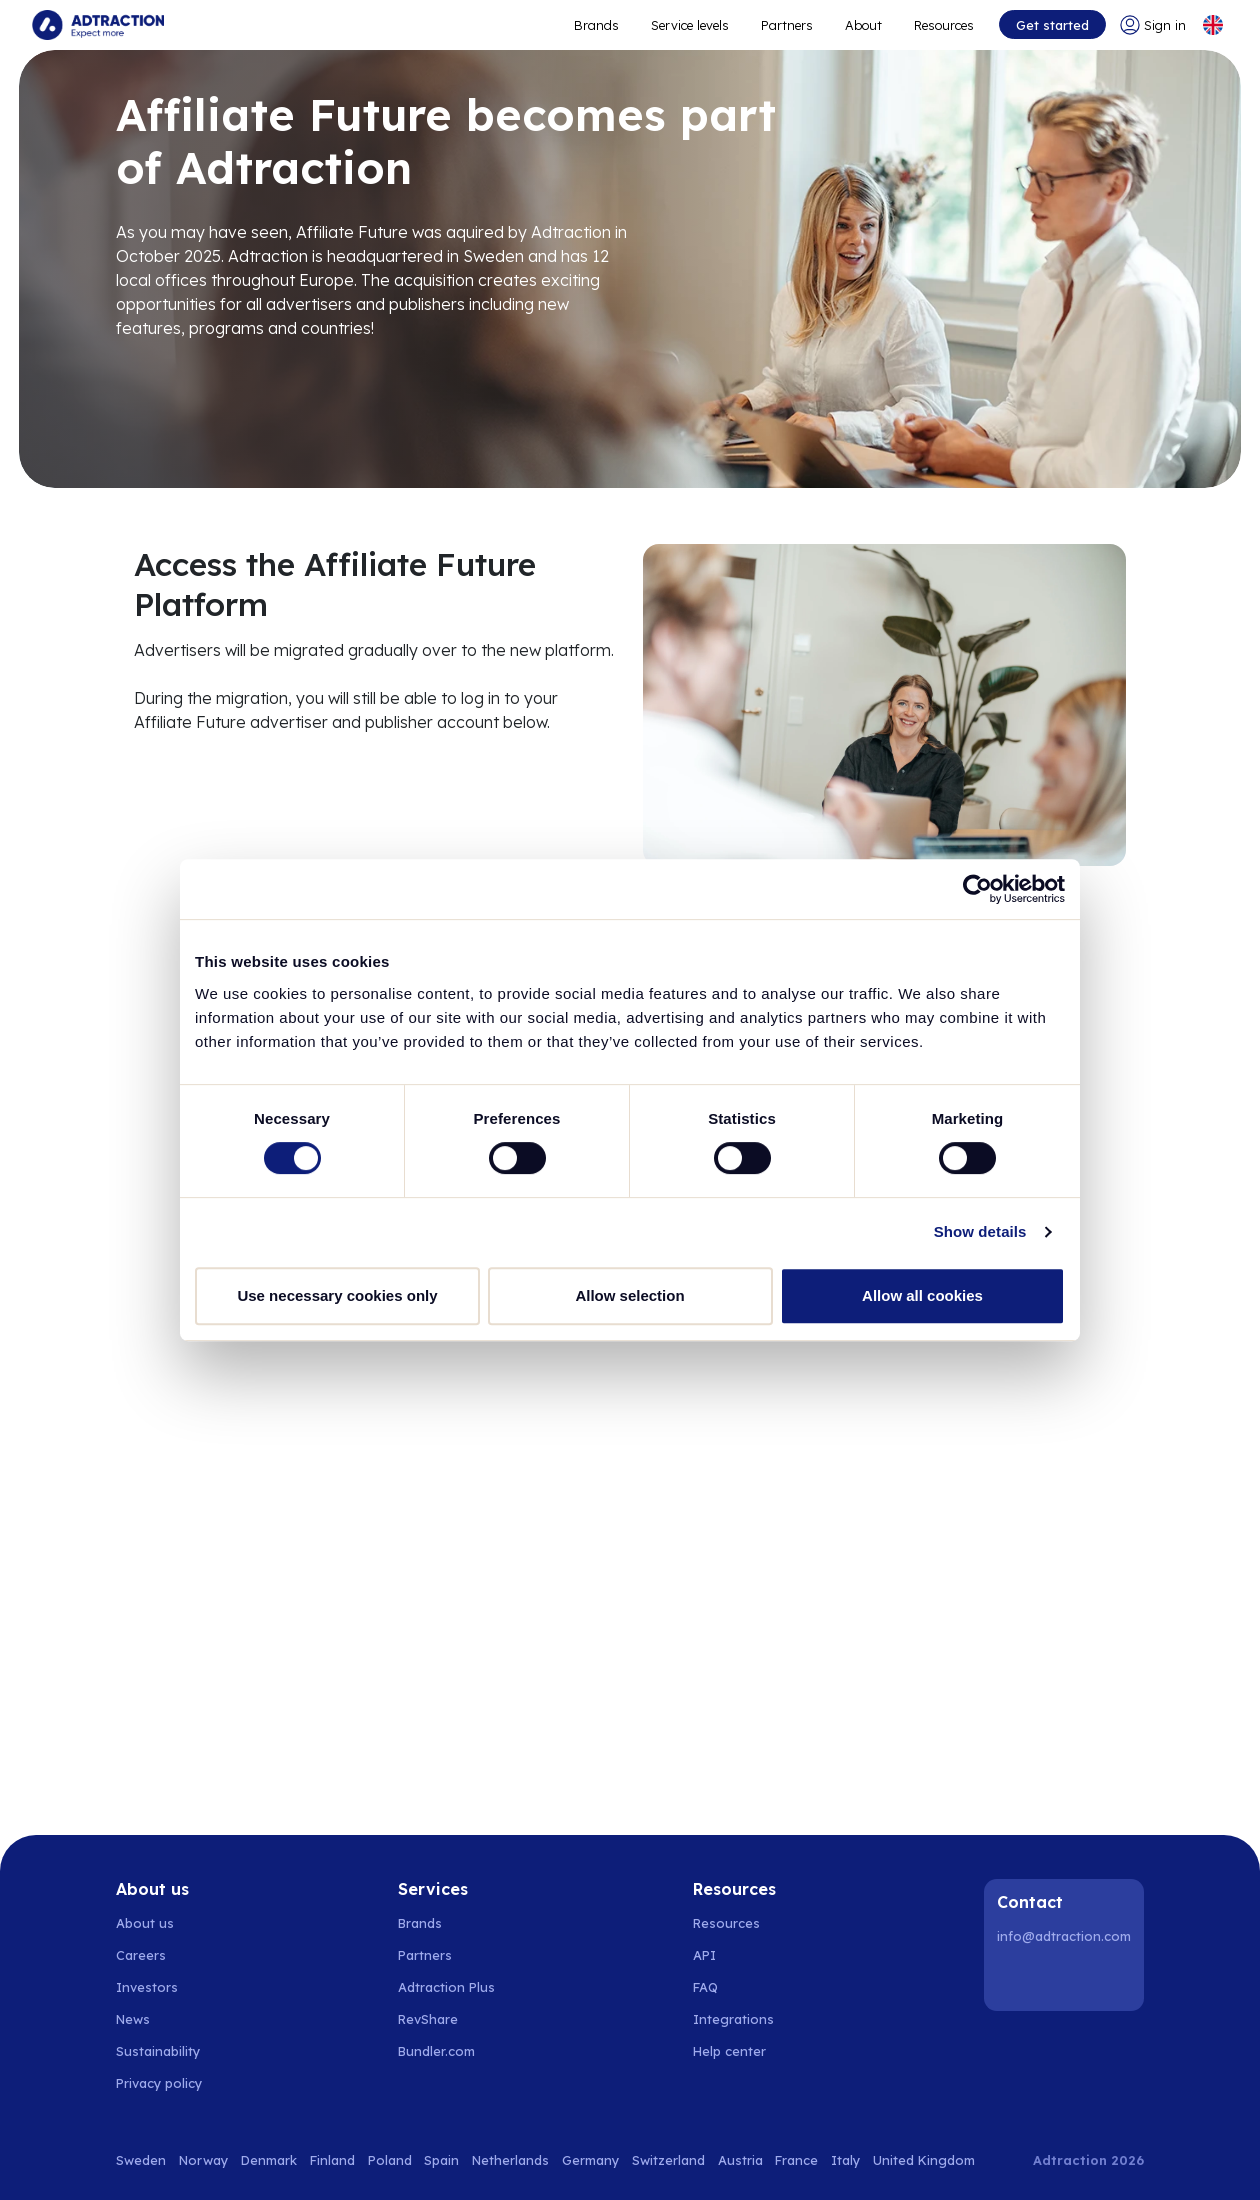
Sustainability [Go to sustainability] (158, 2051)
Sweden (141, 2160)
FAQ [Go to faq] (705, 1987)
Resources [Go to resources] (944, 25)
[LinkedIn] (1016, 1979)
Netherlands (510, 2160)
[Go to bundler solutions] (447, 2051)
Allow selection (629, 1295)
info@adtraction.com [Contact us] (1064, 1936)
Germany (590, 2160)
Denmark (269, 2160)
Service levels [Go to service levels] (690, 25)
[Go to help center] (740, 2051)
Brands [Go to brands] (420, 1923)
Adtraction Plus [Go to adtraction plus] (446, 1987)
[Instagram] (1067, 1979)
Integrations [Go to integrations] (733, 2019)
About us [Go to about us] (145, 1923)
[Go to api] (740, 1955)
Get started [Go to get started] (1052, 25)
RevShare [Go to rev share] (428, 2019)
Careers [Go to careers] (141, 1955)
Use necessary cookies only (337, 1295)
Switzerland (668, 2160)
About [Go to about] (863, 25)
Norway (203, 2160)
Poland (390, 2160)
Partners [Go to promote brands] (787, 25)
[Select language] (1213, 25)
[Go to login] (1153, 25)
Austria (740, 2160)
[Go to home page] (98, 25)
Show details (980, 1231)
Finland (332, 2160)
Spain (441, 2160)
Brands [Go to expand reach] (596, 25)
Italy (845, 2160)
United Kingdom (924, 2160)
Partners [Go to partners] (425, 1955)
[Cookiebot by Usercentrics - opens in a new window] (977, 889)
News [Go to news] (133, 2019)
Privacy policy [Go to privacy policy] (159, 2083)
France (796, 2160)
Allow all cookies (922, 1295)
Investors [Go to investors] (147, 1987)
